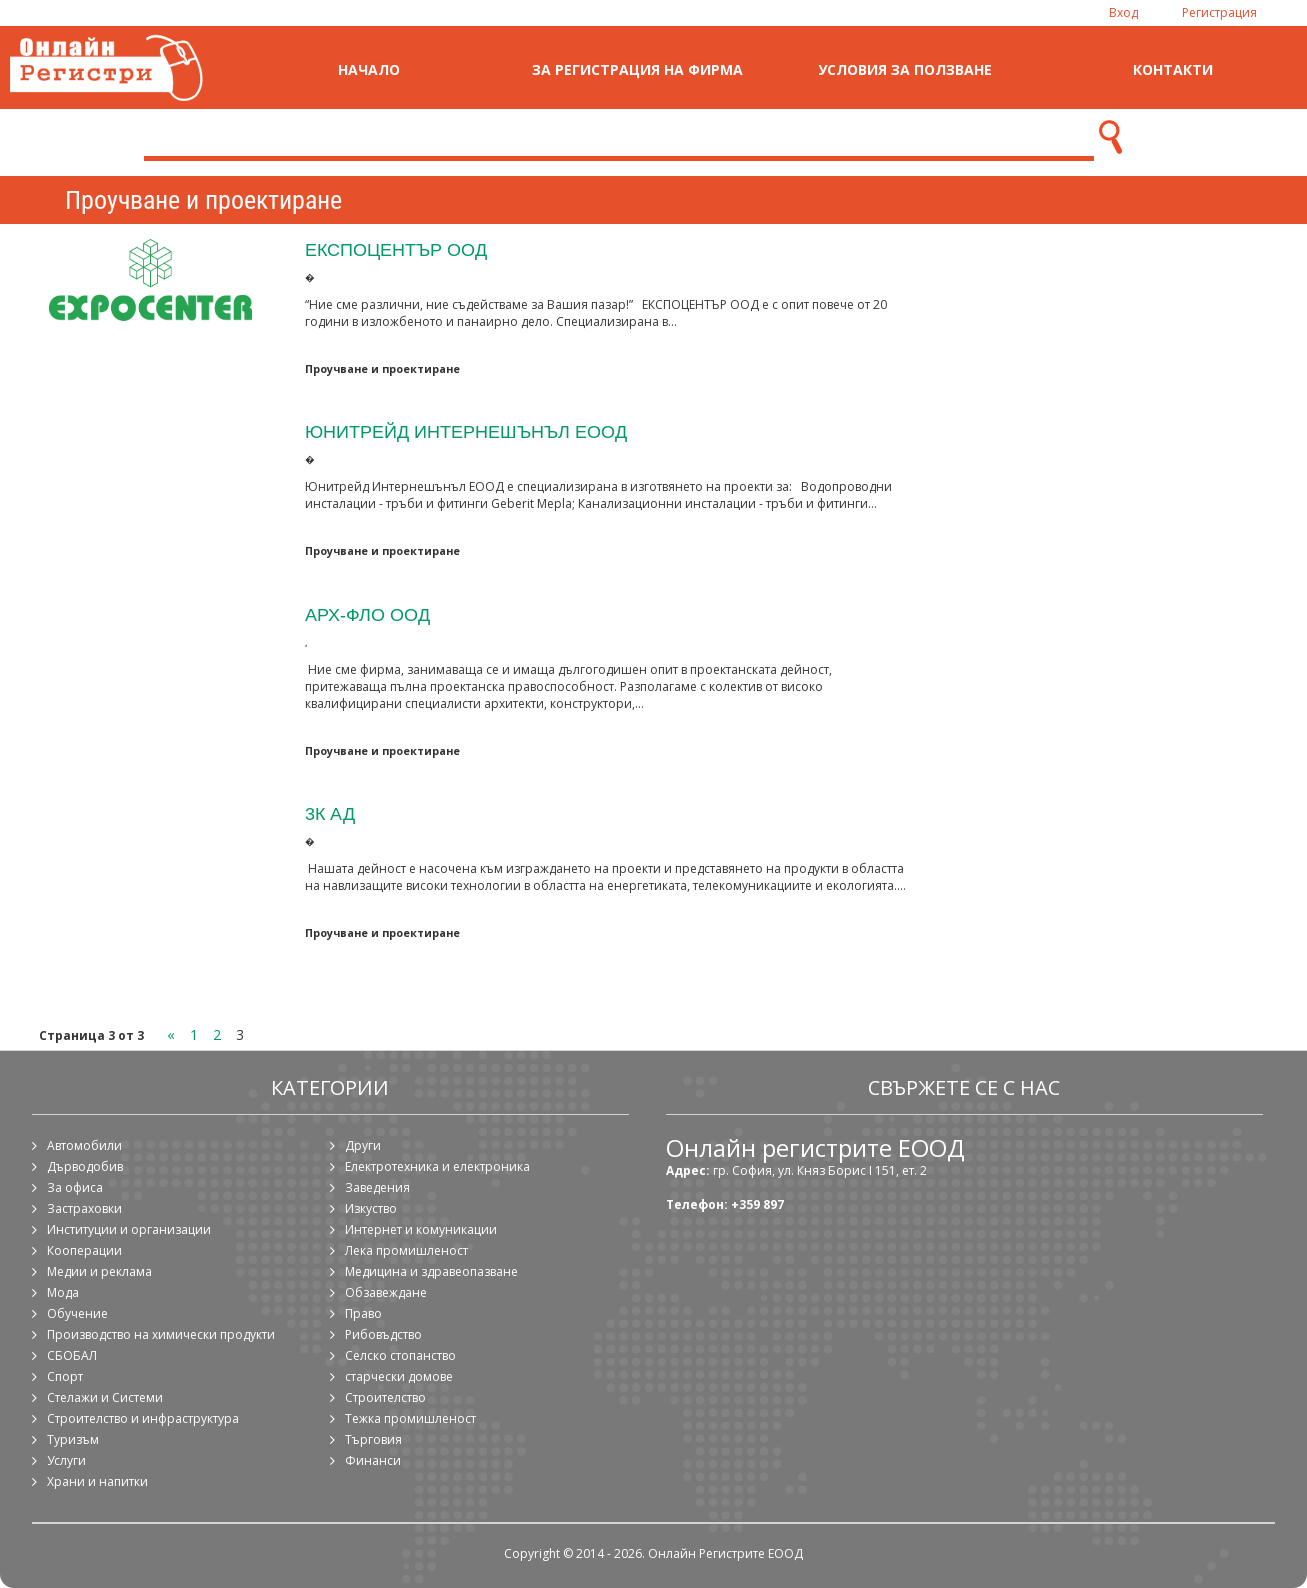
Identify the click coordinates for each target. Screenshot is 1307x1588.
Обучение (77, 1313)
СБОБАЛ (72, 1355)
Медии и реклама (99, 1271)
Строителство (385, 1397)
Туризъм (73, 1439)
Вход (1123, 12)
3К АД (330, 813)
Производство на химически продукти (161, 1334)
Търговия (373, 1439)
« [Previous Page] (171, 1034)
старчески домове (399, 1376)
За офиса (75, 1187)
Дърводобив (85, 1166)
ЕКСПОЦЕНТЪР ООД (396, 249)
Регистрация (1219, 12)
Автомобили (84, 1145)
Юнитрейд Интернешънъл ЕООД (466, 431)
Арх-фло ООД (367, 614)
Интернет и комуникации (421, 1229)
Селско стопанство (400, 1355)
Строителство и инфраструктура (143, 1418)
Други (363, 1145)
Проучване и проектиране (382, 368)
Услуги (66, 1460)
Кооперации (84, 1250)
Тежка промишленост (410, 1418)
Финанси (373, 1460)
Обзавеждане (386, 1292)
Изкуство (371, 1208)
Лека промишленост (406, 1250)
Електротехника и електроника (437, 1166)
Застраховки (84, 1208)
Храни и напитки (97, 1481)
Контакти (1173, 69)
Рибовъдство (383, 1334)
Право (363, 1313)
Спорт (65, 1376)
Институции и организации (129, 1229)
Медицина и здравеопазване (431, 1271)
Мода (63, 1292)
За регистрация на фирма (637, 69)
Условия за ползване (905, 69)
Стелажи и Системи (105, 1397)
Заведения (377, 1187)
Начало (369, 69)
